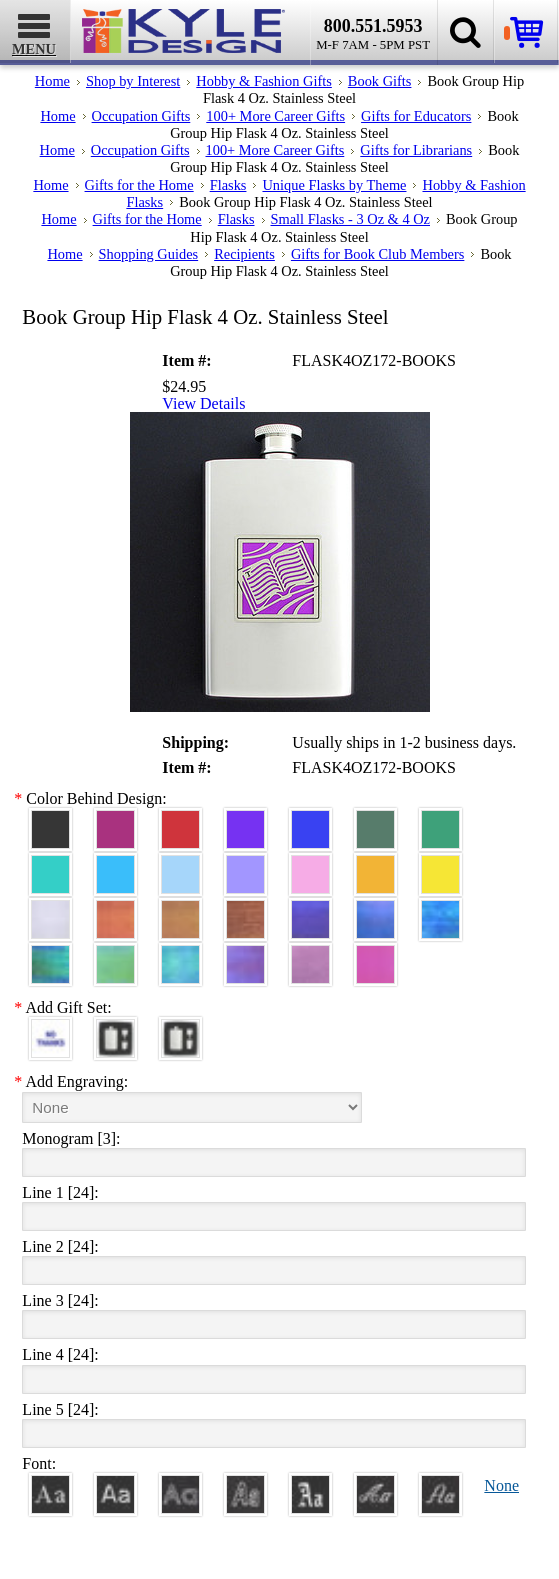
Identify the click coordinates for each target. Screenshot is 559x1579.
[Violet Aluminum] (245, 820)
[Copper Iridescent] (245, 910)
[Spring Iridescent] (115, 955)
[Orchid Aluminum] (245, 865)
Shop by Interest (133, 81)
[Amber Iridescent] (180, 910)
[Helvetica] (115, 1485)
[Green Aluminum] (440, 820)
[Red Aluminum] (180, 820)
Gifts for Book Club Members (377, 254)
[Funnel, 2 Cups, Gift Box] (180, 1029)
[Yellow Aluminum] (440, 865)
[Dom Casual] (245, 1485)
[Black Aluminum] (50, 820)
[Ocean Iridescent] (440, 910)
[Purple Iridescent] (245, 955)
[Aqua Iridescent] (180, 955)
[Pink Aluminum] (310, 865)
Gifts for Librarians (416, 150)
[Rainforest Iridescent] (50, 955)
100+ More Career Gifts (275, 116)
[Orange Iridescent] (115, 910)
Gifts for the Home (139, 185)
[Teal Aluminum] (50, 865)
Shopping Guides (149, 254)
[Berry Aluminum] (115, 820)
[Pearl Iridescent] (50, 910)
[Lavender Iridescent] (310, 955)
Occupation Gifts (141, 116)
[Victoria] (440, 1485)
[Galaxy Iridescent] (310, 910)
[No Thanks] (50, 1029)
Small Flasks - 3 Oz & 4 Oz (351, 219)
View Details (203, 404)
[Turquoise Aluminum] (115, 865)
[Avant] (180, 1485)
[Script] (375, 1485)
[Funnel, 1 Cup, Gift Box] (115, 1029)
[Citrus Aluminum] (375, 865)
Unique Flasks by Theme (334, 185)
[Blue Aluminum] (310, 820)
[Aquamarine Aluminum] (180, 865)
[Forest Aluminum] (375, 820)
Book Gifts (380, 81)
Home (52, 81)
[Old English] (310, 1485)
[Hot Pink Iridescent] (375, 955)
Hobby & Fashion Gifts (264, 81)
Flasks (228, 185)
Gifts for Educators (416, 116)
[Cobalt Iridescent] (375, 910)
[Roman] (50, 1485)
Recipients (244, 254)
